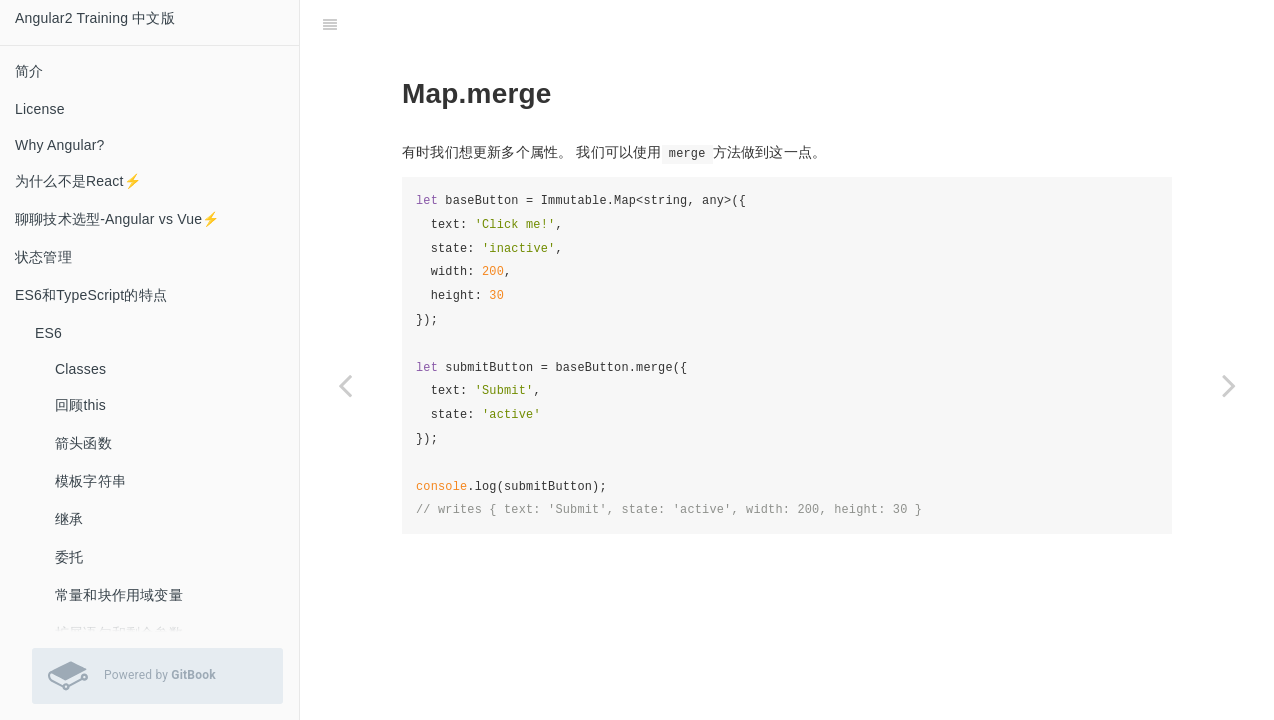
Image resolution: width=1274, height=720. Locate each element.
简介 (29, 71)
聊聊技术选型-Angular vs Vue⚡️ (117, 219)
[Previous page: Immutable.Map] (345, 385)
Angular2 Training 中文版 (95, 18)
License (40, 109)
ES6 (48, 333)
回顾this (80, 405)
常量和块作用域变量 (119, 595)
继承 (69, 519)
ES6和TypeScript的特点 (91, 295)
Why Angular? (60, 145)
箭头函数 (83, 443)
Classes (80, 369)
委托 (69, 557)
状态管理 (43, 257)
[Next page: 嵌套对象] (1229, 385)
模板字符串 (90, 481)
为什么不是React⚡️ (78, 181)
